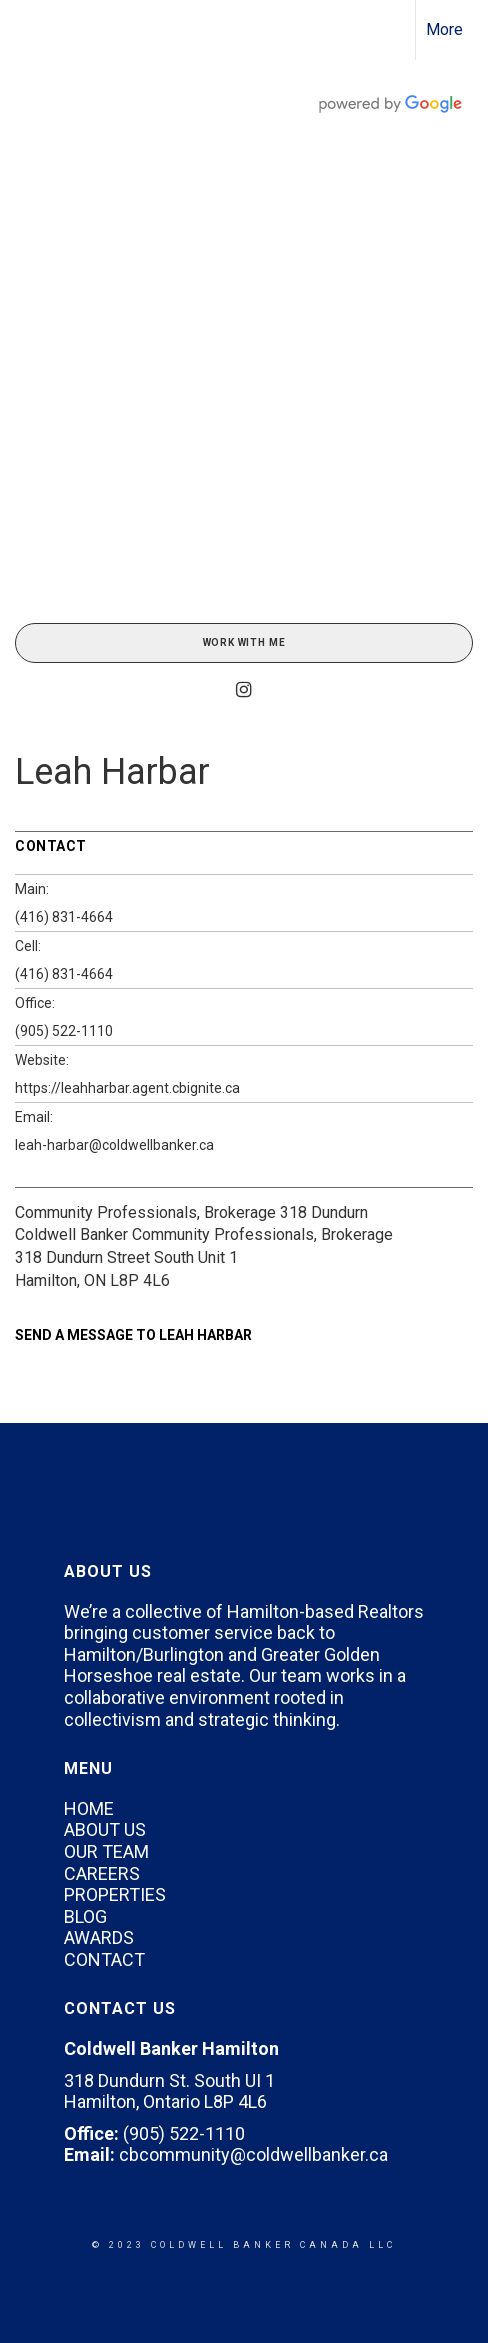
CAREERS (102, 1873)
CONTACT (104, 1959)
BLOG (85, 1916)
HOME (89, 1808)
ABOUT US (105, 1829)
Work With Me (244, 642)
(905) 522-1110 (64, 1031)
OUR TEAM (106, 1851)
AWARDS (99, 1937)
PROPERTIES (115, 1894)
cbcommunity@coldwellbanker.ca (253, 2154)
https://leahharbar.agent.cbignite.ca (127, 1088)
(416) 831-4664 (64, 917)
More (444, 29)
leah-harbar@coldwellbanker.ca (114, 1145)
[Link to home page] (33, 30)
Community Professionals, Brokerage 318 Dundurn (191, 1212)
